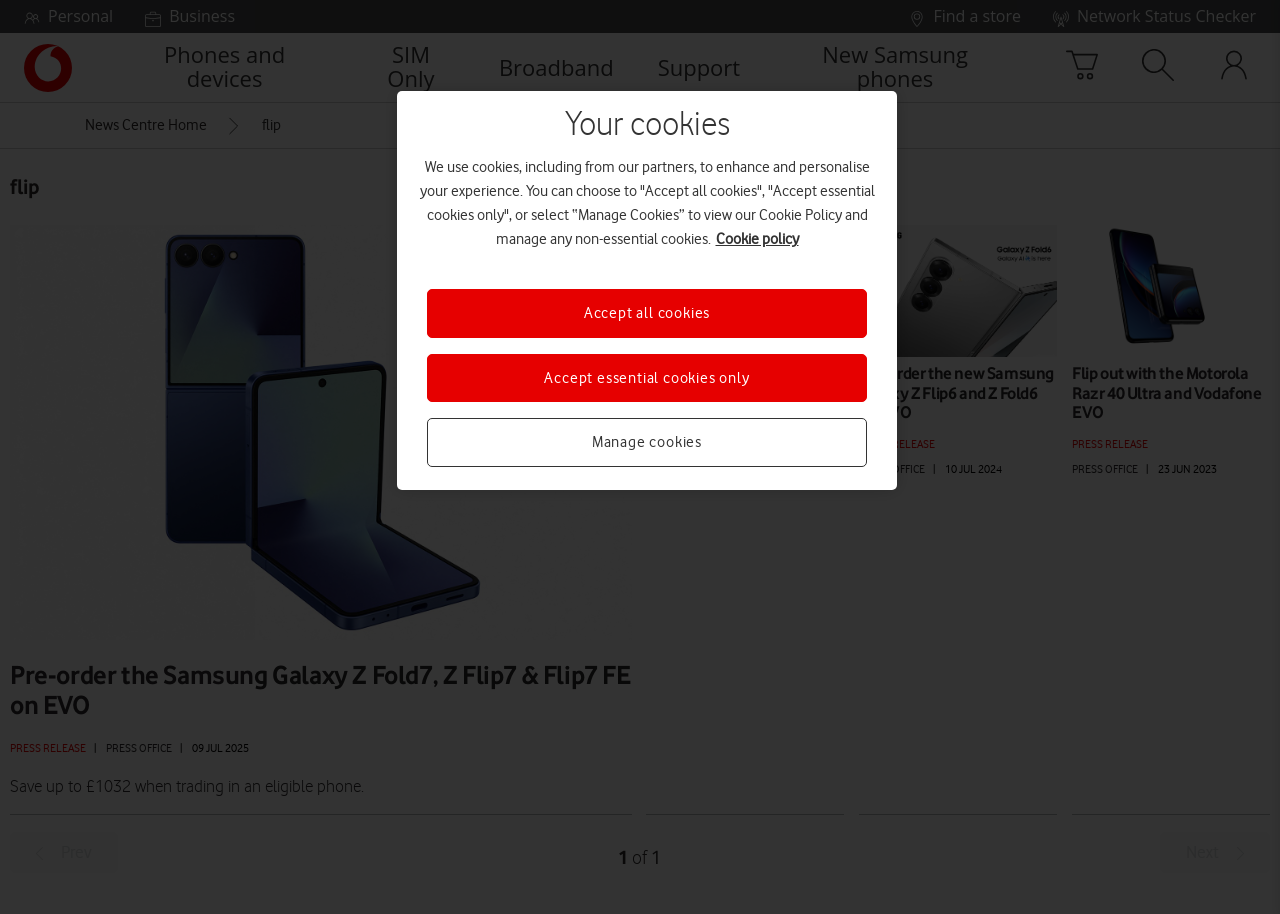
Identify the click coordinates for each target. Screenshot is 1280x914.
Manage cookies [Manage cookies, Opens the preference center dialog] (647, 442)
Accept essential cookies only (646, 378)
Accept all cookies (647, 313)
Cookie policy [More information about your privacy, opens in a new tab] (757, 239)
